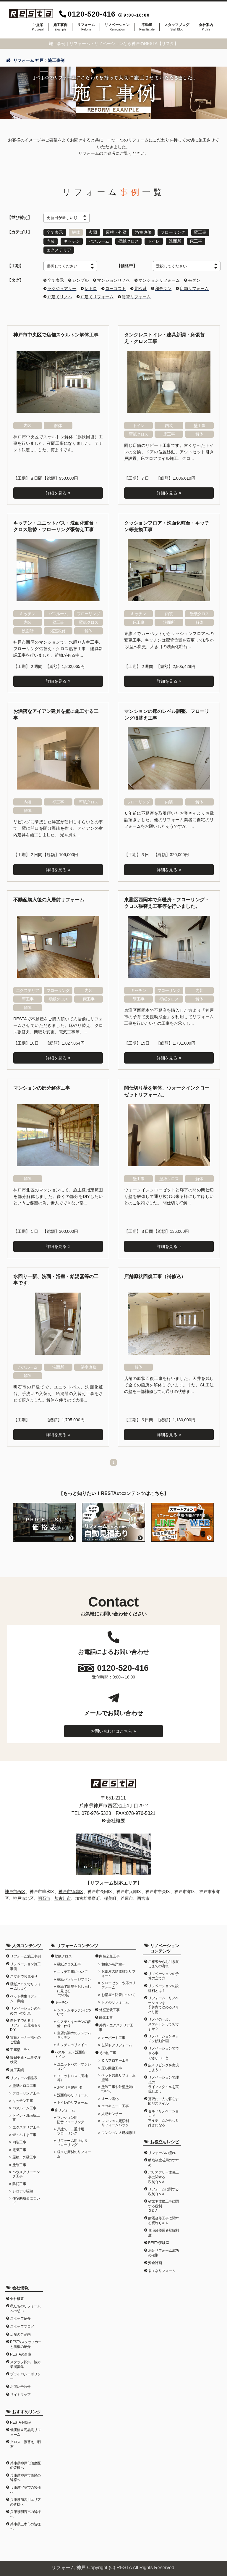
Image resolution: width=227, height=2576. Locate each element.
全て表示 (54, 232)
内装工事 (19, 2141)
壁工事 (201, 232)
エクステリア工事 (26, 2126)
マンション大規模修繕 (118, 2131)
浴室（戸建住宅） (70, 2086)
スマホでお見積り (23, 1975)
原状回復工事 (111, 2067)
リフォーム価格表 (23, 2077)
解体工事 (106, 2016)
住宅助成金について (26, 2199)
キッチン (72, 241)
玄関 (93, 232)
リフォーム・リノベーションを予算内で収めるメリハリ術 (163, 2004)
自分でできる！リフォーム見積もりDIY (25, 2024)
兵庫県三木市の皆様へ (25, 2525)
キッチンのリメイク (72, 2044)
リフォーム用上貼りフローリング (72, 2141)
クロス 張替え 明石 (25, 2443)
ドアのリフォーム (115, 2001)
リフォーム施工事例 (25, 1955)
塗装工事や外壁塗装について (118, 2088)
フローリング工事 (26, 2092)
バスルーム (99, 241)
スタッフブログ (176, 27)
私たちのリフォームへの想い (25, 2307)
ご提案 (37, 27)
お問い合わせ (20, 2385)
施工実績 (17, 2069)
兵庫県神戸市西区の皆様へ (25, 2476)
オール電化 (110, 2097)
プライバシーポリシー (25, 2375)
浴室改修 (144, 232)
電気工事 (19, 2149)
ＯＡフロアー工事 (115, 2059)
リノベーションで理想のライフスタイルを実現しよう (163, 2083)
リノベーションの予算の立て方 (163, 1975)
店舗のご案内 (20, 2333)
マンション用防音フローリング (70, 2118)
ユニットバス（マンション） (74, 2065)
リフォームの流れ (161, 2151)
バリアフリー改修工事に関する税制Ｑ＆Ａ (163, 2175)
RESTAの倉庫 (20, 2353)
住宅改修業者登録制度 (163, 2231)
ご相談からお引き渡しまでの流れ (163, 1962)
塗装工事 (19, 2163)
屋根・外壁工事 (24, 2156)
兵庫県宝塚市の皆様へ (25, 2488)
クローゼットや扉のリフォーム (118, 1984)
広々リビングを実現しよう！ (163, 2066)
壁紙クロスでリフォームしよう (25, 1985)
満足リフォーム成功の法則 (163, 2251)
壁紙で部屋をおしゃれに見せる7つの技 (74, 1989)
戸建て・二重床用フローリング (70, 2130)
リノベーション (117, 27)
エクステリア (58, 249)
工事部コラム (20, 2049)
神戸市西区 (15, 1890)
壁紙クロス (129, 241)
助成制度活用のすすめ (163, 2161)
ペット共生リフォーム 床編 (25, 1997)
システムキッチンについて (74, 2011)
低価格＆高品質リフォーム (25, 2431)
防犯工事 (19, 2183)
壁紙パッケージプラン (74, 1978)
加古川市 (62, 1897)
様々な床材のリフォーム (74, 2153)
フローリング (173, 232)
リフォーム (86, 27)
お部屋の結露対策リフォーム (118, 1972)
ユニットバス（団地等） (72, 2077)
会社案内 (206, 27)
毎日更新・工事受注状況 (25, 2058)
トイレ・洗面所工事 (26, 2116)
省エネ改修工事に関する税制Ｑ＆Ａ (163, 2204)
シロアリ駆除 (22, 2190)
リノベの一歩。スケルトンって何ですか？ (163, 2022)
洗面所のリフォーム (72, 2094)
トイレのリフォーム (72, 2101)
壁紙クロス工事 (24, 2084)
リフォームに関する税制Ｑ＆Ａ (163, 2190)
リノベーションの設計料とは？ (163, 1987)
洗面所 (175, 241)
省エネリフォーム (161, 2270)
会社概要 (115, 1819)
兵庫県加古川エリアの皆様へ (25, 2500)
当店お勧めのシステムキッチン (74, 2034)
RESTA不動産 (20, 2421)
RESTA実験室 (158, 2242)
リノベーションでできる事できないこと (163, 2051)
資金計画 (155, 2262)
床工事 (197, 241)
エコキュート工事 (115, 2105)
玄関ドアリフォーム (116, 2044)
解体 (76, 232)
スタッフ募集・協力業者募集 (25, 2363)
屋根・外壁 (116, 232)
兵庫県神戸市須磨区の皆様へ (25, 2464)
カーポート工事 (113, 2036)
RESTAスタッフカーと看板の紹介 (25, 2343)
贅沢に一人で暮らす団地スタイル (163, 2100)
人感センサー (111, 2113)
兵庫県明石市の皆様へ (25, 2513)
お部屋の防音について (118, 1994)
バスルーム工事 (24, 2107)
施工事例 (60, 27)
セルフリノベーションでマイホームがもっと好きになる (163, 2117)
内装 (50, 241)
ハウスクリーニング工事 (26, 2173)
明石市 (44, 1897)
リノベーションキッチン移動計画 (163, 2037)
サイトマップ (20, 2393)
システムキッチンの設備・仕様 (74, 2022)
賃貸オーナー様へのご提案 (25, 2038)
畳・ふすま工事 (24, 2134)
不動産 (147, 27)
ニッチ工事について (72, 1970)
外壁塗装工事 (109, 2009)
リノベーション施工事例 (25, 1965)
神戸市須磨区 (71, 1890)
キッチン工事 (22, 2099)
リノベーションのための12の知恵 (25, 2009)
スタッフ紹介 (20, 2317)
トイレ (154, 241)
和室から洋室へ (113, 1963)
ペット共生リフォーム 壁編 (118, 2076)
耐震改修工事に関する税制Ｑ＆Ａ (163, 2219)
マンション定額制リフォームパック (115, 2122)
